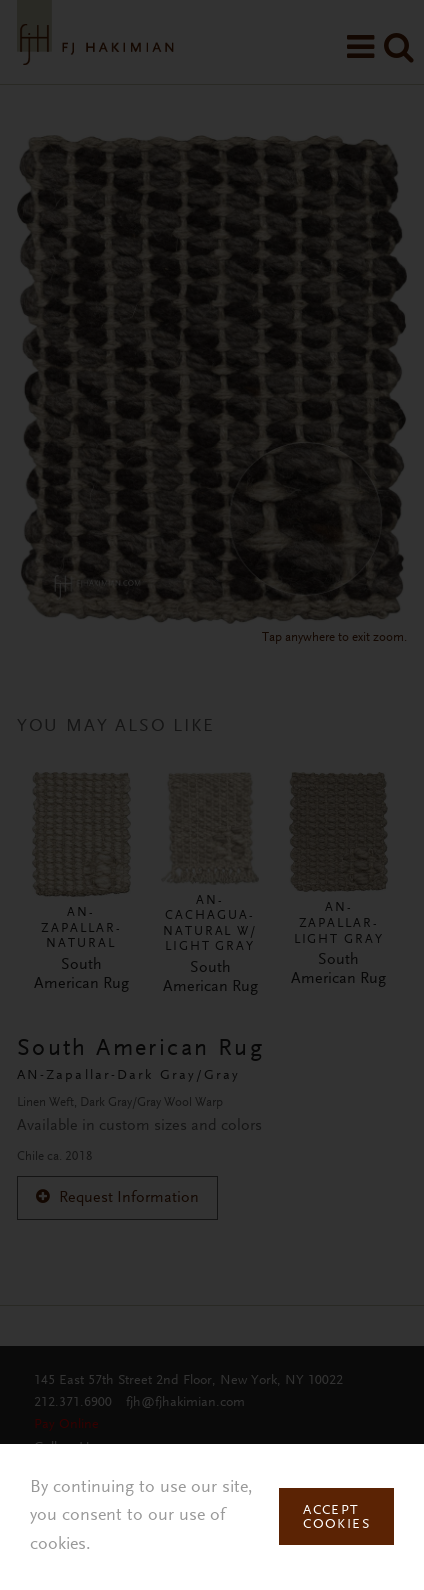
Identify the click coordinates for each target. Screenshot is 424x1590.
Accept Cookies (336, 1518)
